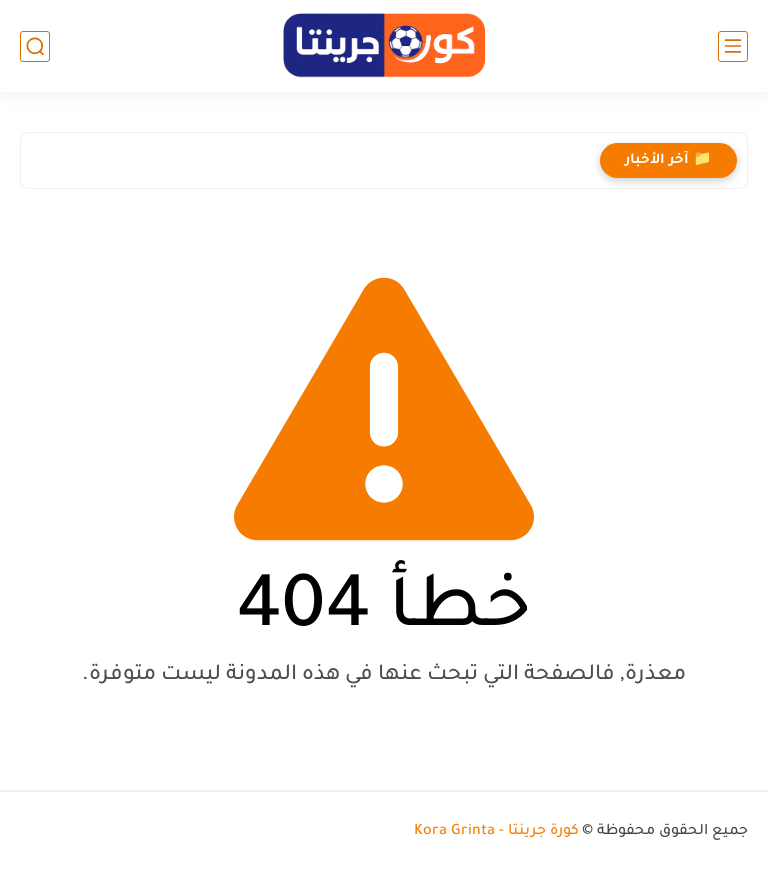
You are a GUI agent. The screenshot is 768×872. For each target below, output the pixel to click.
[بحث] (35, 46)
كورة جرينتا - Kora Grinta (496, 832)
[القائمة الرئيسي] (733, 46)
